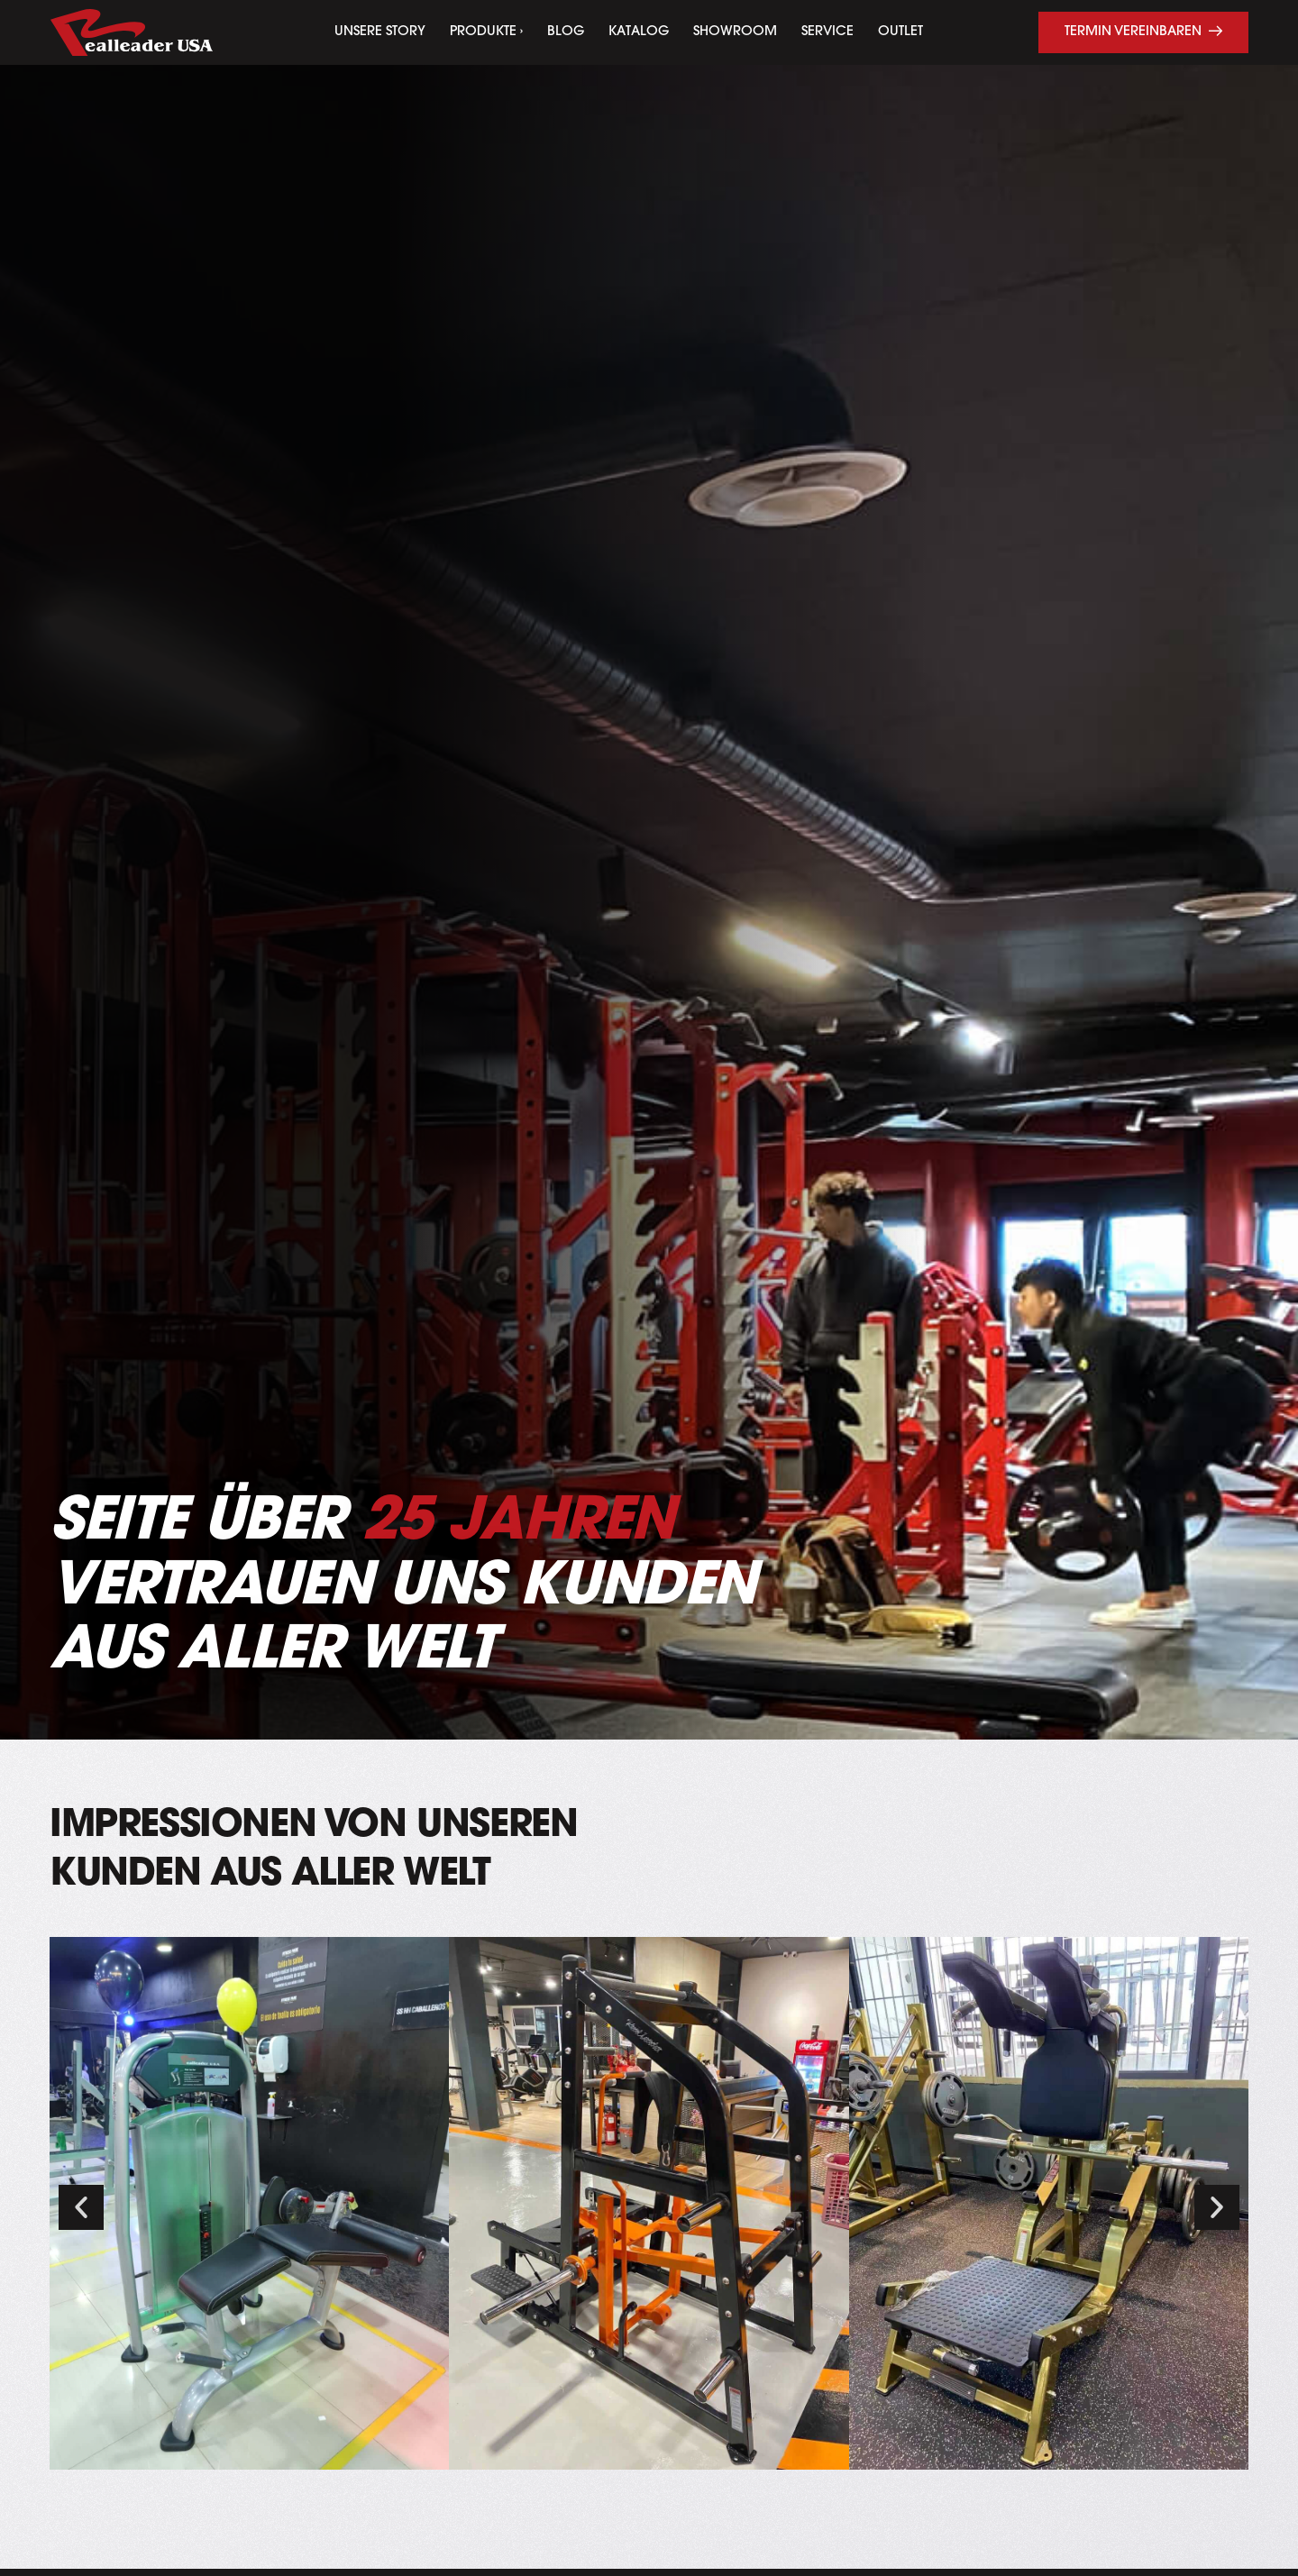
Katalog (638, 32)
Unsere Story (379, 32)
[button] (81, 2207)
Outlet (900, 32)
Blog (565, 32)
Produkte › (486, 32)
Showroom (735, 32)
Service (827, 32)
